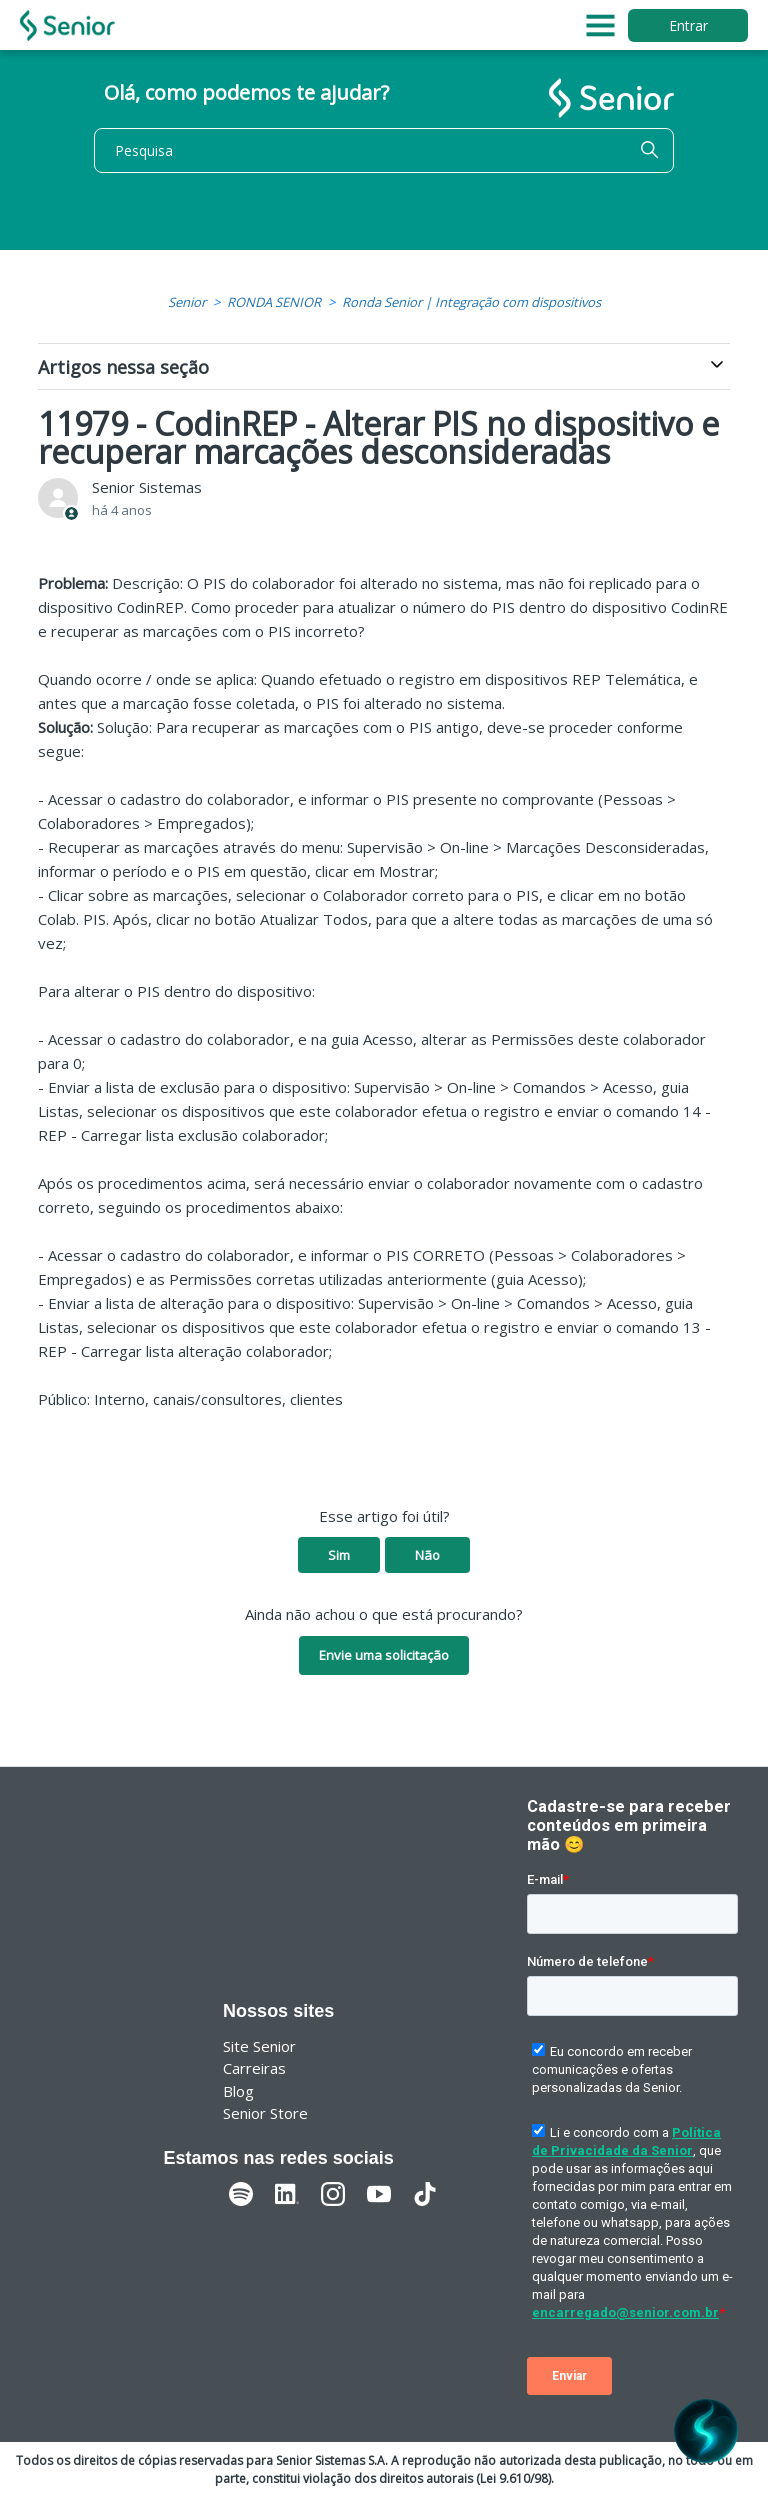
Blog (238, 2091)
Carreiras (254, 2068)
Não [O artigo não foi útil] (427, 1555)
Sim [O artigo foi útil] (339, 1555)
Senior (187, 302)
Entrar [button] (688, 25)
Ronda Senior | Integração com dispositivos (471, 302)
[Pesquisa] (384, 150)
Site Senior (259, 2046)
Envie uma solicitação (384, 1655)
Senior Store (265, 2113)
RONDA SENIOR (274, 302)
